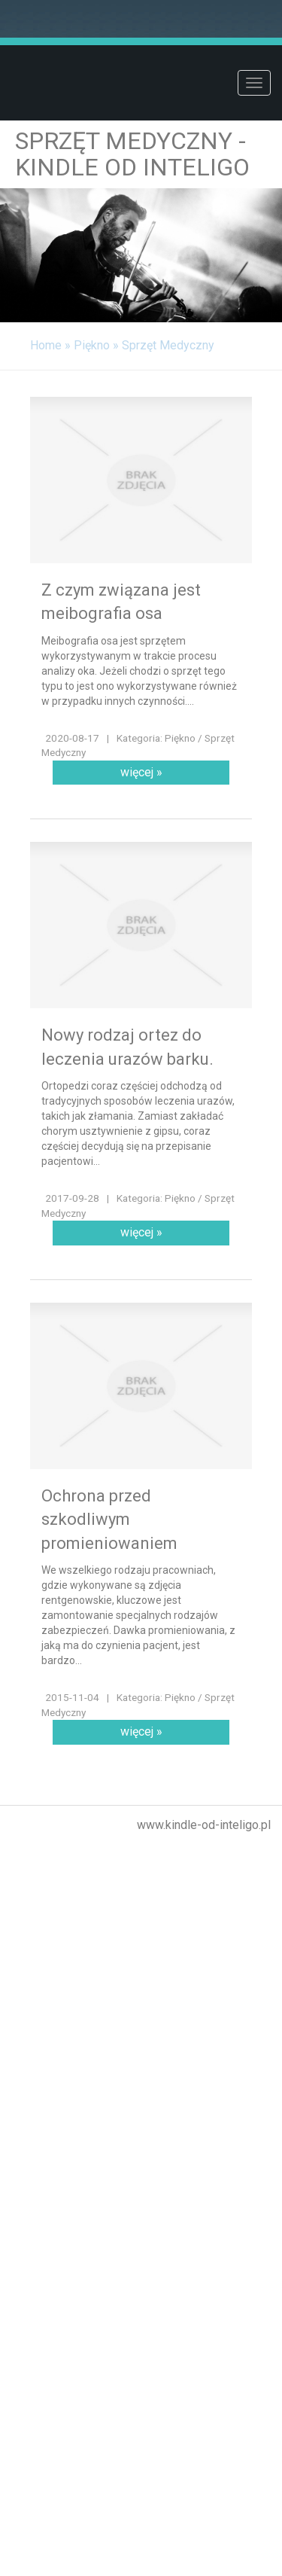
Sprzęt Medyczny (168, 345)
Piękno (92, 345)
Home (46, 345)
